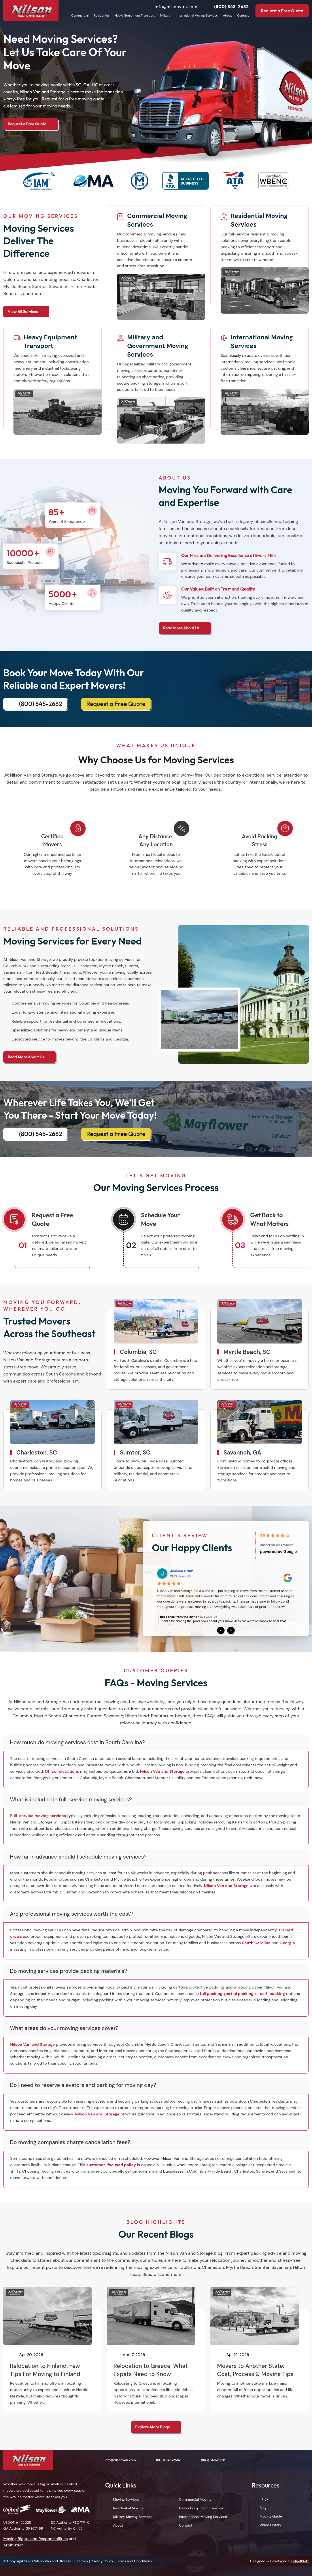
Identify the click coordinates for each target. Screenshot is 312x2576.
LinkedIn (294, 2460)
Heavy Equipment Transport (135, 15)
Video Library (271, 2525)
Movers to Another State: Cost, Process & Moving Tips (259, 2349)
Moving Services (126, 2499)
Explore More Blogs (152, 2426)
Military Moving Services (133, 2516)
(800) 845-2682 (231, 6)
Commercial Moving (195, 2499)
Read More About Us (181, 627)
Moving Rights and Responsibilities (35, 2538)
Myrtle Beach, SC (259, 1349)
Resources (265, 2485)
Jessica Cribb (181, 1571)
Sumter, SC (156, 1450)
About (227, 15)
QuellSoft (301, 2561)
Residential (102, 15)
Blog (263, 2507)
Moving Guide (271, 2516)
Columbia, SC (156, 1349)
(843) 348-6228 (213, 2460)
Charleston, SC (52, 1450)
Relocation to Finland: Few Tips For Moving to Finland (52, 2349)
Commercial (80, 15)
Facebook (272, 2460)
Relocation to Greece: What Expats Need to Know (156, 2349)
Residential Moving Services (259, 262)
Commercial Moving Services (156, 262)
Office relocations (62, 1771)
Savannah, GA (259, 1450)
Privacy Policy (102, 2561)
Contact (243, 15)
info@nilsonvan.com (176, 6)
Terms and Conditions (134, 2561)
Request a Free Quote (282, 10)
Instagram (305, 2460)
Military (165, 15)
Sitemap (81, 2561)
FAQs (264, 2499)
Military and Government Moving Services (156, 385)
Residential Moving (128, 2508)
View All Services (23, 311)
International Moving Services (197, 15)
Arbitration (13, 2545)
